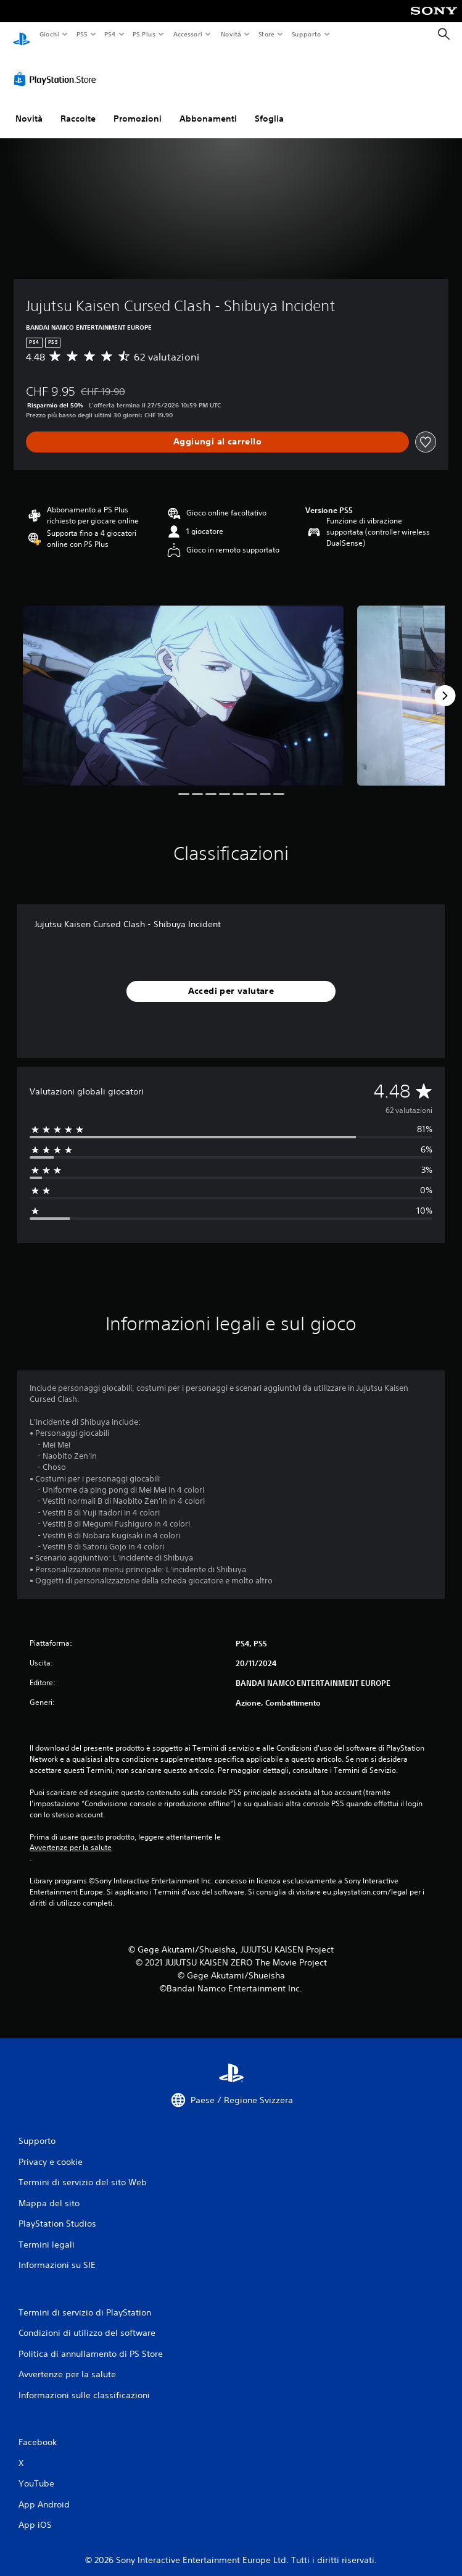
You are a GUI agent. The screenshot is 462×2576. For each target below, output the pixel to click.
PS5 (82, 34)
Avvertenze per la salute (71, 1836)
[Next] (444, 683)
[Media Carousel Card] (183, 684)
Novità (230, 34)
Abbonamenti (208, 106)
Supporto (306, 34)
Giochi (49, 34)
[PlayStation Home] (21, 34)
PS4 (110, 34)
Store (266, 34)
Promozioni (137, 106)
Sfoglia (269, 106)
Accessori (187, 34)
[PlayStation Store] (57, 67)
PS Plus (144, 34)
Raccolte (78, 106)
